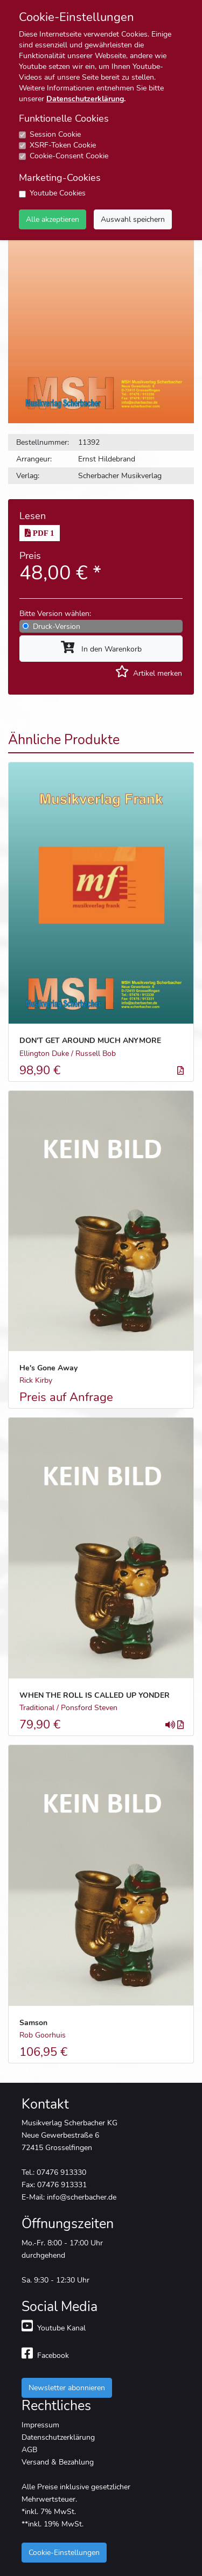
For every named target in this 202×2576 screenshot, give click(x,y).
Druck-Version (56, 626)
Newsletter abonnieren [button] (67, 2387)
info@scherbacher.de (81, 2197)
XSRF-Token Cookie (63, 145)
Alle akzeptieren (52, 219)
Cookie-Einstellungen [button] (64, 2552)
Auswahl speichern (133, 219)
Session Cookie (55, 134)
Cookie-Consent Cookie (69, 156)
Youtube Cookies (58, 193)
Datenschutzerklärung (85, 99)
